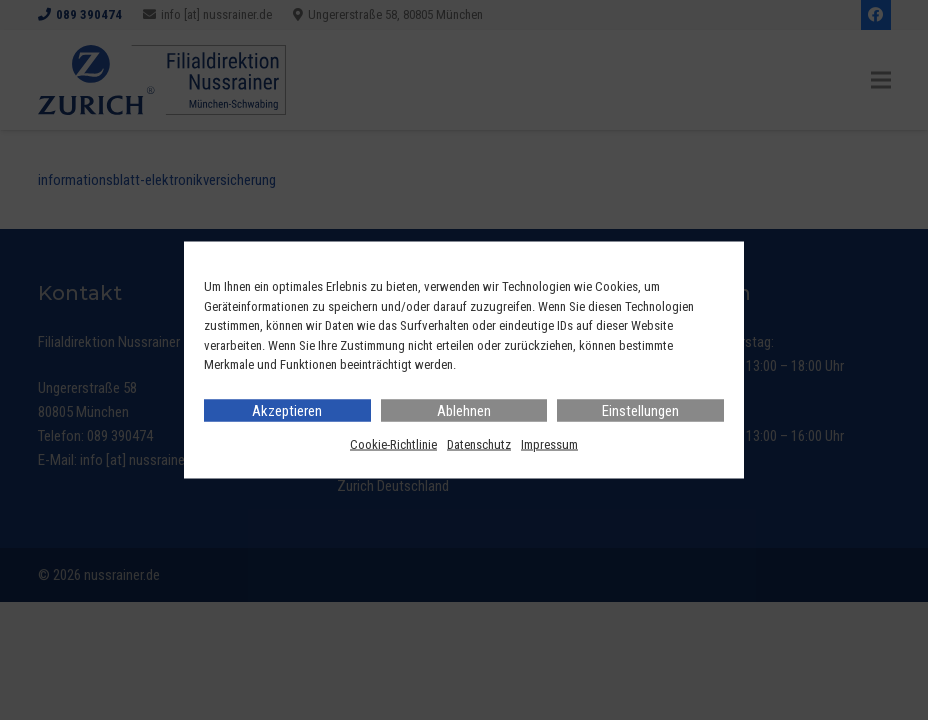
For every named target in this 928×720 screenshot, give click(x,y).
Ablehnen (464, 410)
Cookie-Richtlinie (393, 443)
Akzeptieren (287, 410)
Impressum (549, 443)
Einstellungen (640, 410)
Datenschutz (479, 443)
